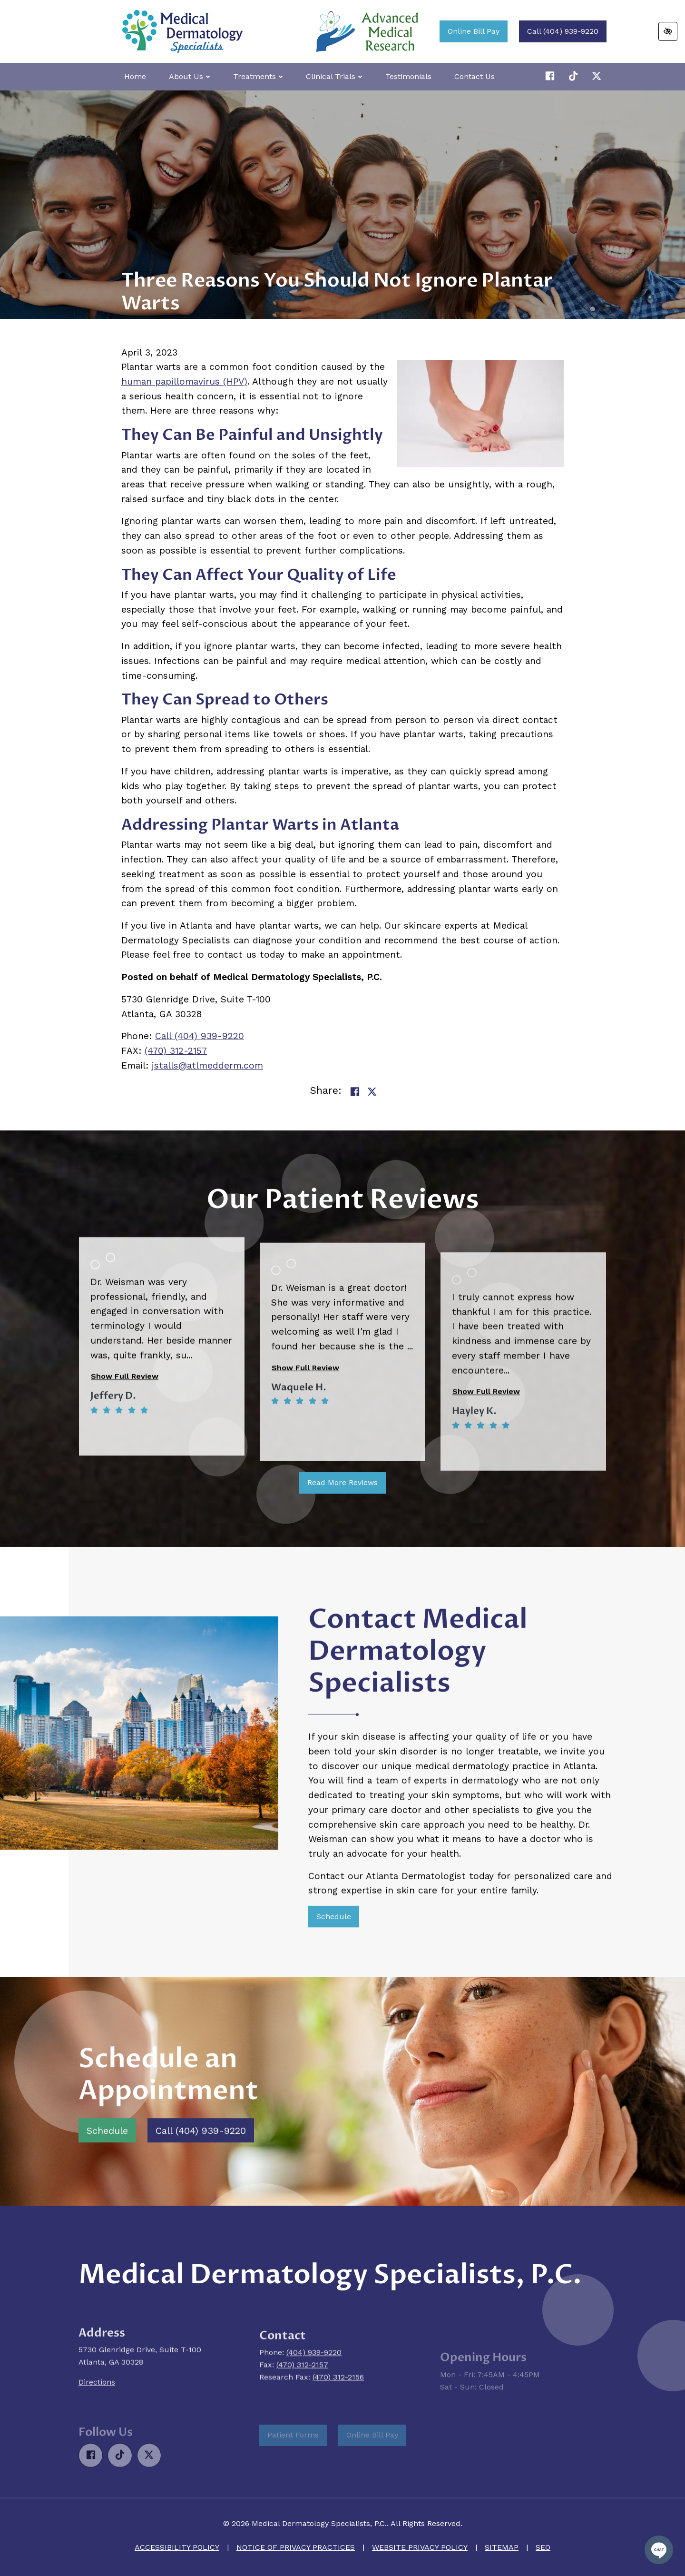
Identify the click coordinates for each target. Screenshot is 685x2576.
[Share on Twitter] (372, 1092)
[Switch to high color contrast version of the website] (667, 31)
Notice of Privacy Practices (295, 2547)
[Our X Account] (575, 76)
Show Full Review (124, 1460)
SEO (543, 2547)
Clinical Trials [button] (334, 76)
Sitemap (502, 2547)
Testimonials (408, 76)
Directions (96, 2432)
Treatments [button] (258, 76)
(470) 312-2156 (338, 2420)
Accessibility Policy (177, 2547)
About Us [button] (189, 76)
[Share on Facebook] (355, 1092)
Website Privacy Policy (420, 2547)
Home (135, 76)
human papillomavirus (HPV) (184, 381)
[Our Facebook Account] (551, 76)
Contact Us (474, 76)
